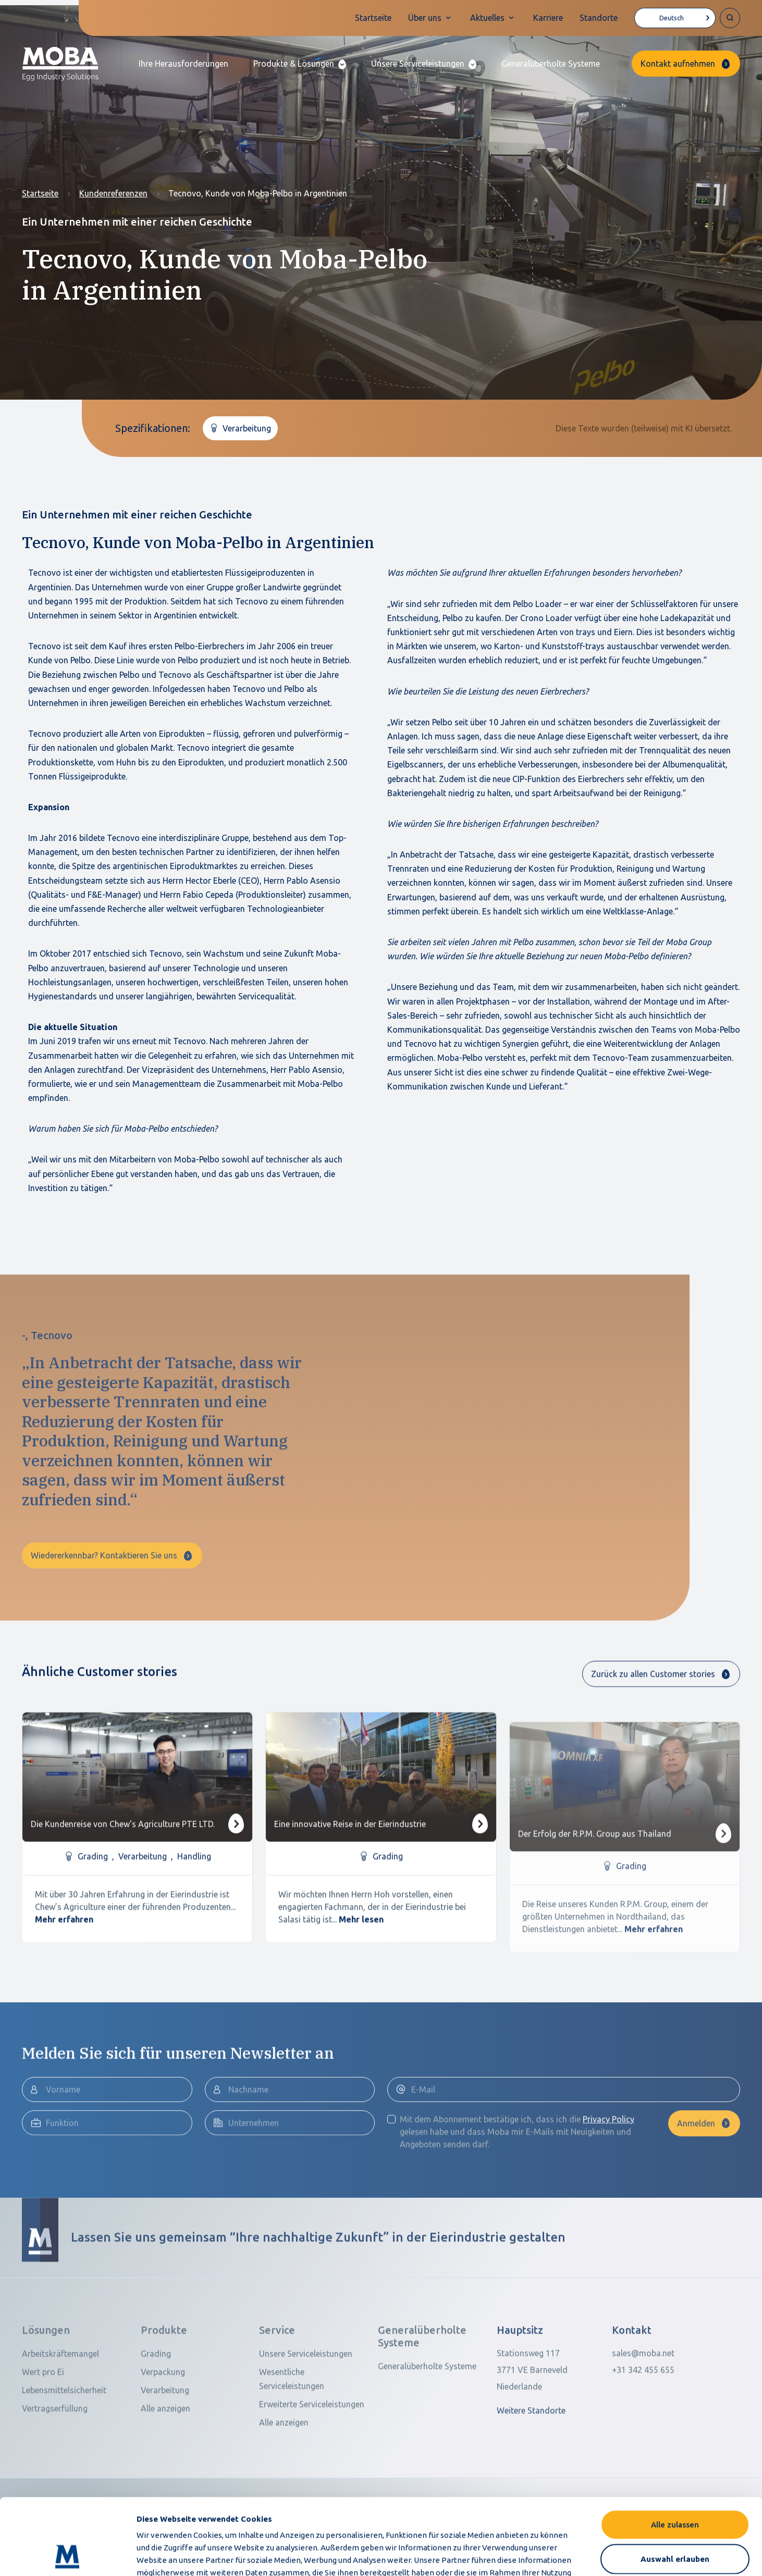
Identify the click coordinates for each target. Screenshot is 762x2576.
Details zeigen (563, 2555)
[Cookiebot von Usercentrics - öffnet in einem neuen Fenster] (67, 2555)
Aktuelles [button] (487, 17)
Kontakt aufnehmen (678, 63)
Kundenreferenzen (113, 193)
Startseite (373, 17)
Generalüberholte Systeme (550, 63)
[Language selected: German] (675, 18)
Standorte (599, 17)
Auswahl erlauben (675, 2487)
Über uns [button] (424, 17)
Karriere (548, 17)
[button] (299, 63)
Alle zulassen (675, 2452)
